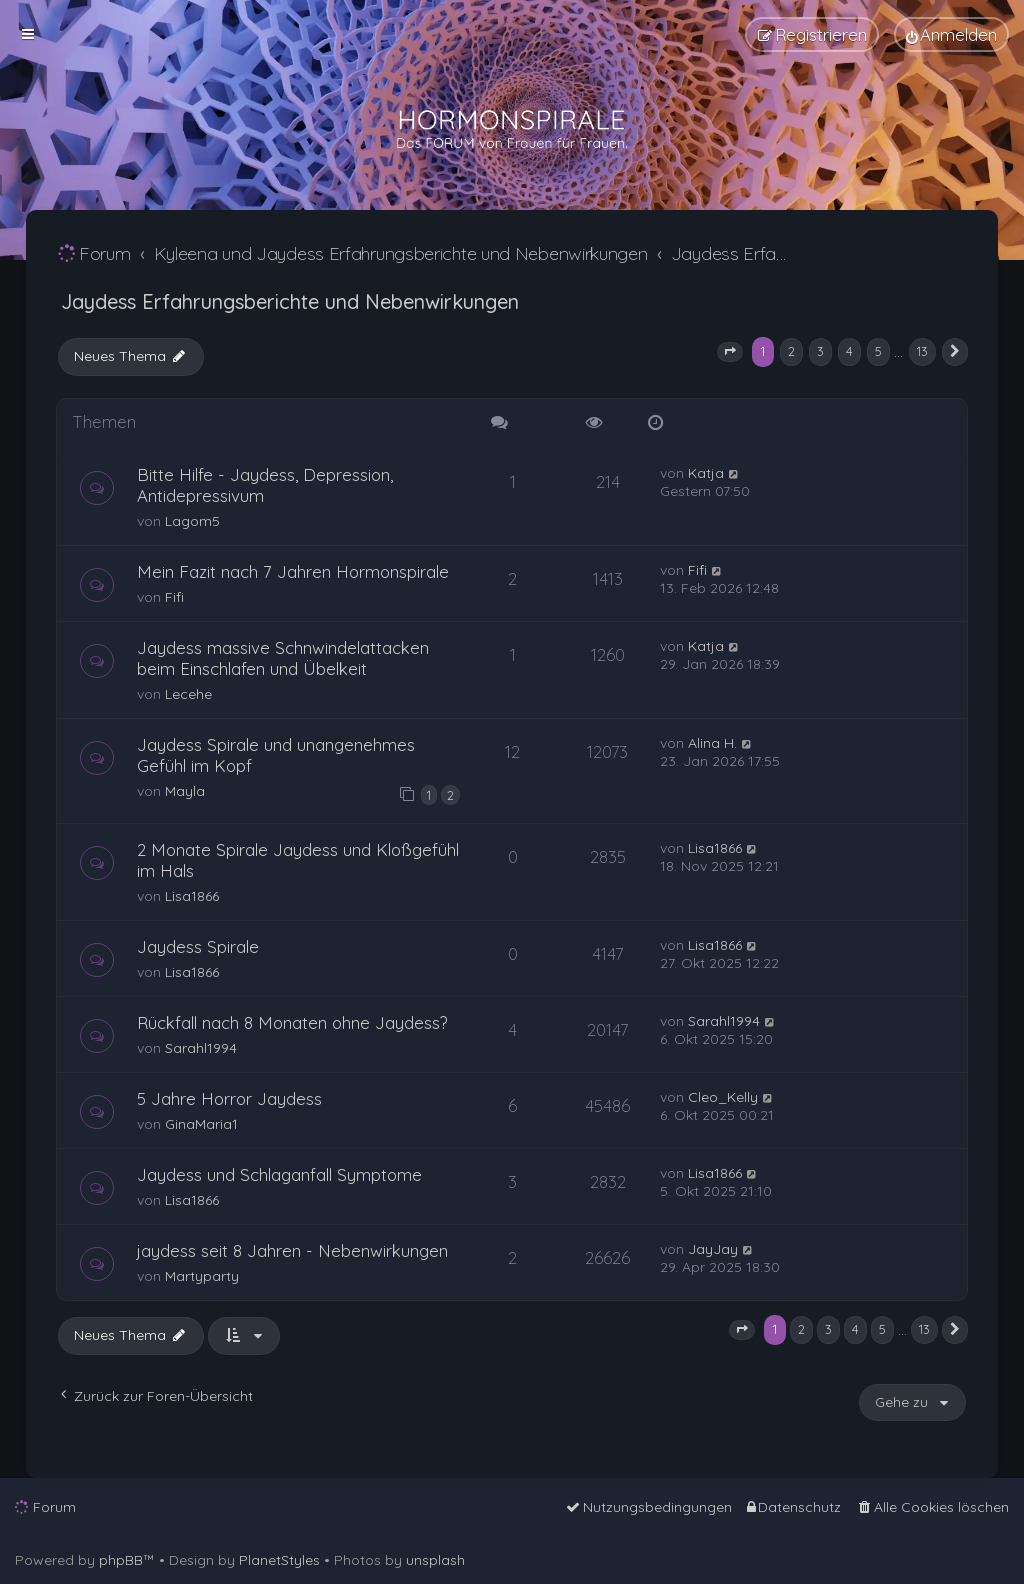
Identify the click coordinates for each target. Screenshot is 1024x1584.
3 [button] (820, 351)
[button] (730, 352)
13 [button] (922, 351)
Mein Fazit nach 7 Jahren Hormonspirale (293, 571)
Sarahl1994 (201, 1048)
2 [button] (791, 351)
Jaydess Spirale (198, 946)
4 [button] (849, 351)
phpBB (121, 1560)
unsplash (435, 1560)
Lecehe (188, 694)
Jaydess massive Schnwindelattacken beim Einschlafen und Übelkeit (283, 658)
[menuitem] (951, 34)
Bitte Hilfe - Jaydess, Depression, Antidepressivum (265, 485)
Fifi (174, 597)
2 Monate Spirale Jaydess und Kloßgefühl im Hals (298, 860)
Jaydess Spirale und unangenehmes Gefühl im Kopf (276, 755)
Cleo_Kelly (723, 1097)
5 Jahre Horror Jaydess (229, 1098)
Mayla (185, 791)
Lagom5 (192, 521)
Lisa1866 (192, 896)
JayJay (713, 1249)
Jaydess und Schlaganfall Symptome (279, 1174)
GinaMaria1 (201, 1124)
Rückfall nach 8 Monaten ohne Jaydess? (292, 1022)
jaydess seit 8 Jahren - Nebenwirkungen (292, 1250)
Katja (706, 473)
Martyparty (202, 1276)
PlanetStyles (279, 1560)
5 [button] (878, 351)
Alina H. (712, 743)
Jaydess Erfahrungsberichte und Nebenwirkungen (290, 301)
